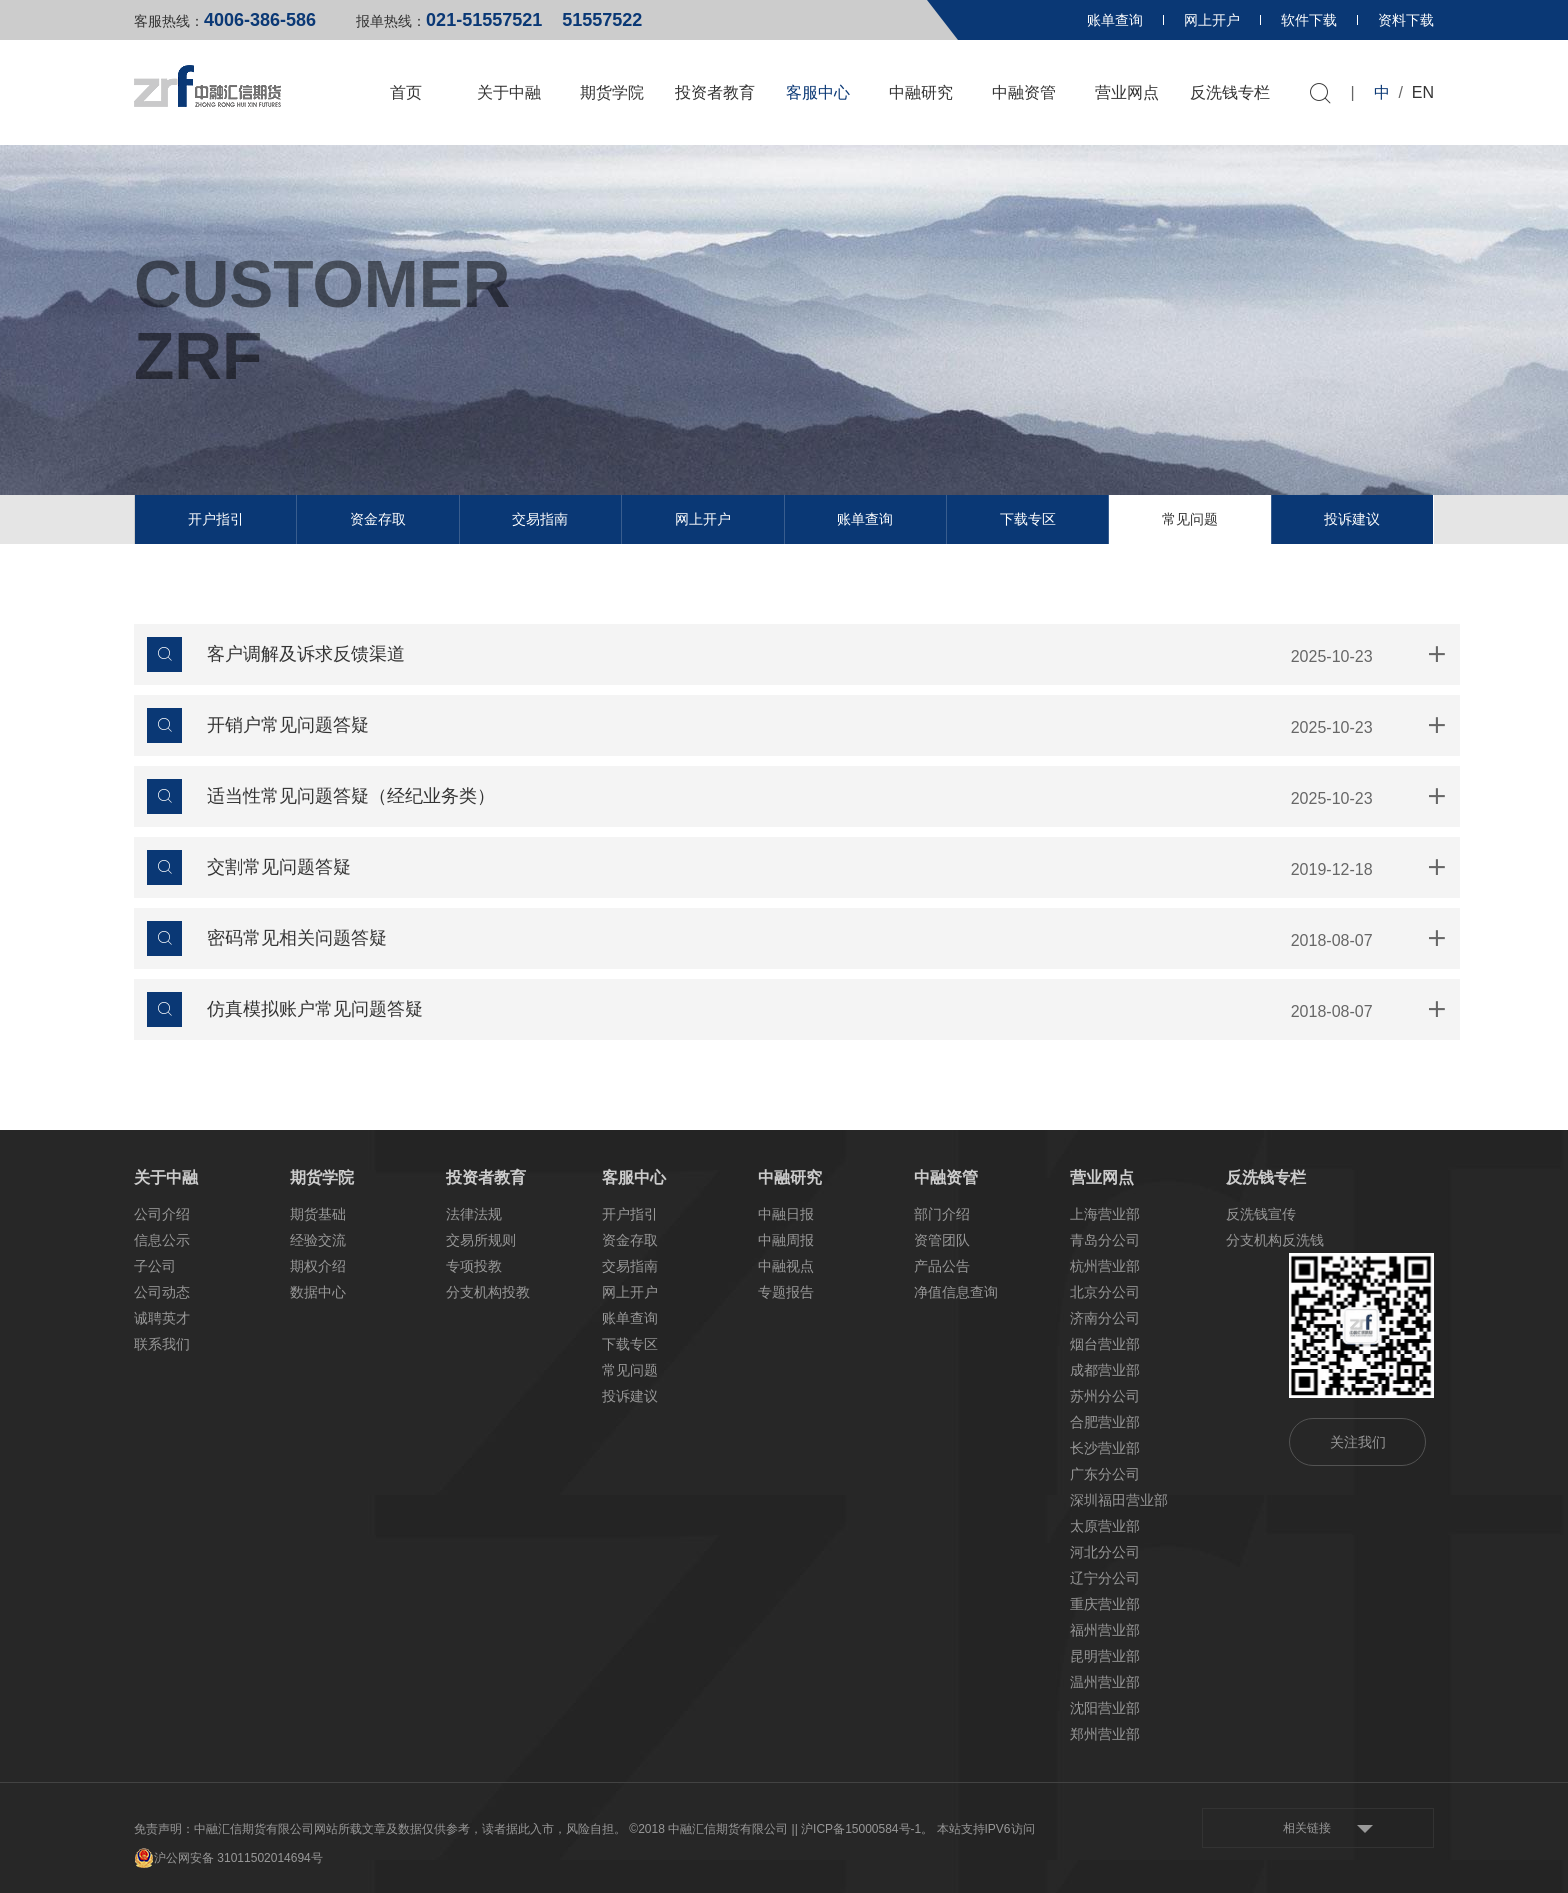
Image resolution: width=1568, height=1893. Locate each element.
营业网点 (1127, 92)
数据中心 (318, 1292)
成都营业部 (1105, 1370)
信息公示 (162, 1240)
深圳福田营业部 (1119, 1500)
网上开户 (1212, 20)
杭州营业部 (1105, 1266)
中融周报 (786, 1240)
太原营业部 (1105, 1526)
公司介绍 (162, 1214)
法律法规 (474, 1214)
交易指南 (540, 519)
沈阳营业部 (1105, 1708)
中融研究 (921, 92)
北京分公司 (1105, 1292)
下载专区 (1028, 519)
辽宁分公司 (1105, 1578)
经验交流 (318, 1240)
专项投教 (474, 1266)
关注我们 (1358, 1442)
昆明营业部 (1105, 1656)
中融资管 (1024, 92)
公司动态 (162, 1292)
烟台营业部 (1105, 1344)
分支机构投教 (488, 1292)
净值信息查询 (956, 1292)
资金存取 (378, 519)
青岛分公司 (1105, 1240)
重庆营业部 (1105, 1604)
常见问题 (1190, 519)
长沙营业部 (1105, 1448)
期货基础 (318, 1214)
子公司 (155, 1266)
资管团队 (942, 1240)
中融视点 (786, 1266)
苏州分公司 (1105, 1396)
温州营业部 (1105, 1682)
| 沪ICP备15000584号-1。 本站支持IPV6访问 (915, 1829)
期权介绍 (318, 1266)
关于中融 (509, 92)
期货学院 (612, 92)
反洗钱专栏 (1230, 92)
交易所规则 (481, 1240)
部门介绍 (942, 1214)
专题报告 (786, 1292)
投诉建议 (1352, 519)
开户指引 (216, 519)
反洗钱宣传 (1261, 1214)
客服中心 (818, 92)
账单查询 (1115, 20)
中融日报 (786, 1214)
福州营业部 (1105, 1630)
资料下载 (1406, 20)
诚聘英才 (162, 1318)
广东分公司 (1105, 1474)
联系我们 (162, 1344)
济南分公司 (1105, 1318)
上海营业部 (1105, 1214)
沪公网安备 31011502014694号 (228, 1858)
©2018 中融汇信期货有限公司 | (711, 1829)
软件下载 (1309, 20)
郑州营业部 (1105, 1734)
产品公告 (942, 1266)
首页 (406, 92)
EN (1423, 92)
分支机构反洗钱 (1275, 1240)
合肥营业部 (1105, 1422)
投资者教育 (715, 92)
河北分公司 (1105, 1552)
